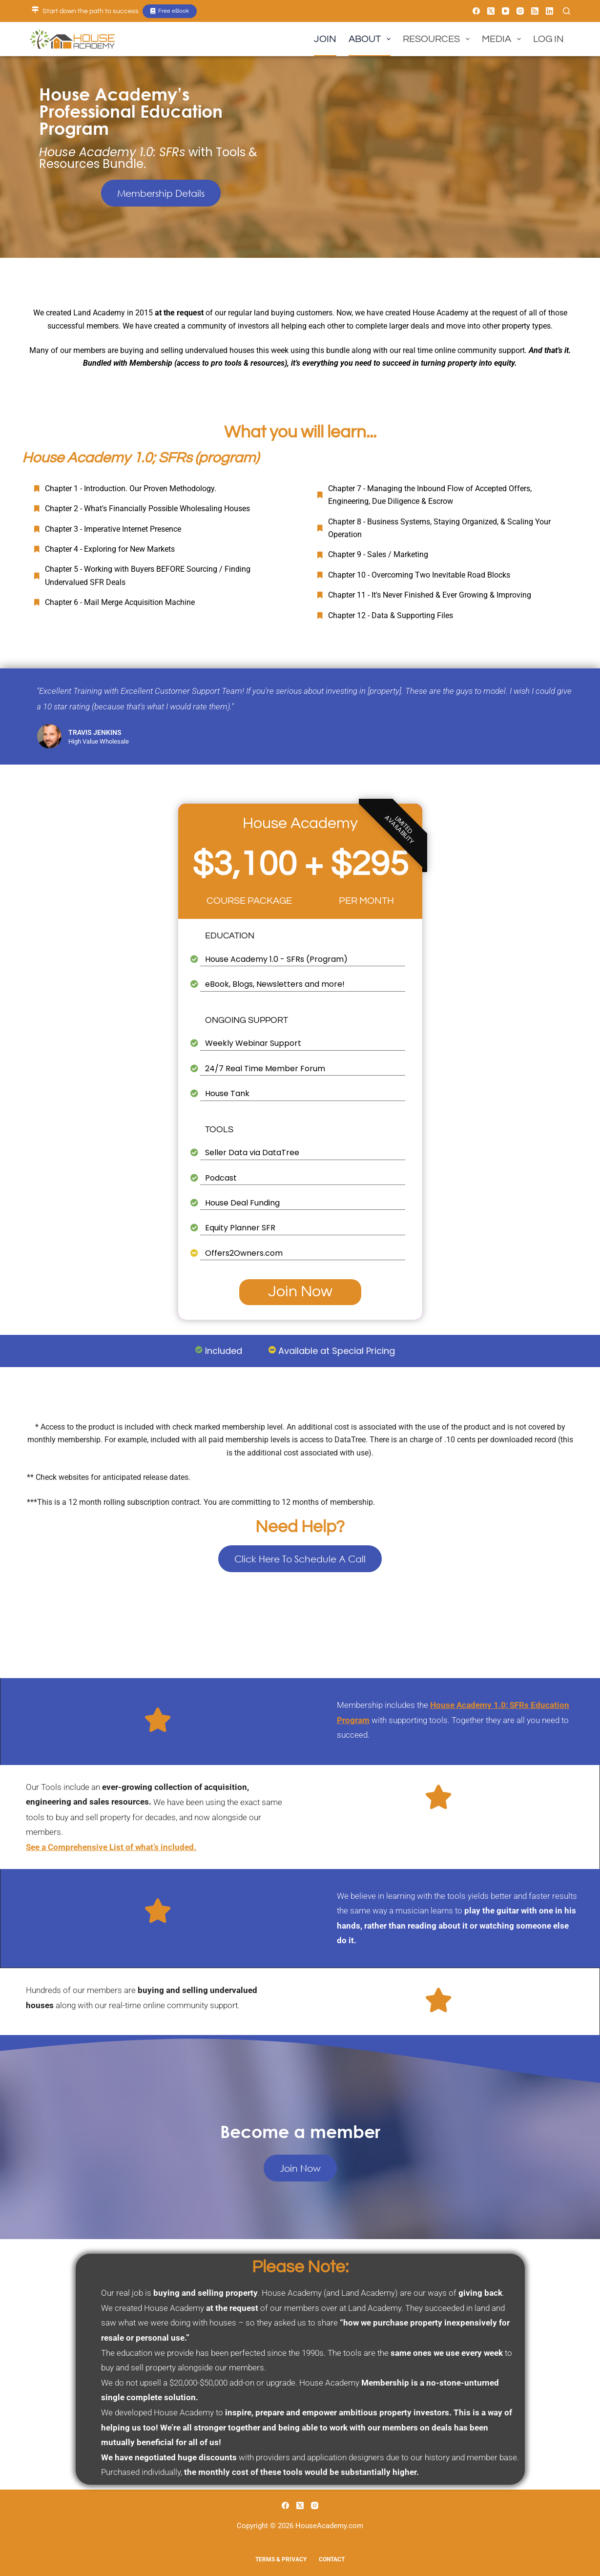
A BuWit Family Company (300, 2538)
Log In (548, 39)
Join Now (300, 1292)
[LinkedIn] (549, 11)
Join (325, 39)
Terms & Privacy (281, 2559)
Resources (438, 39)
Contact (332, 2559)
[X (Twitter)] (491, 11)
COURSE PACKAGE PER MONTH (300, 901)
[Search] (566, 11)
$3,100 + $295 (300, 864)
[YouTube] (505, 11)
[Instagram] (520, 11)
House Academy (300, 823)
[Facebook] (476, 11)
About (371, 39)
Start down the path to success (90, 11)
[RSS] (534, 11)
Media (503, 39)
